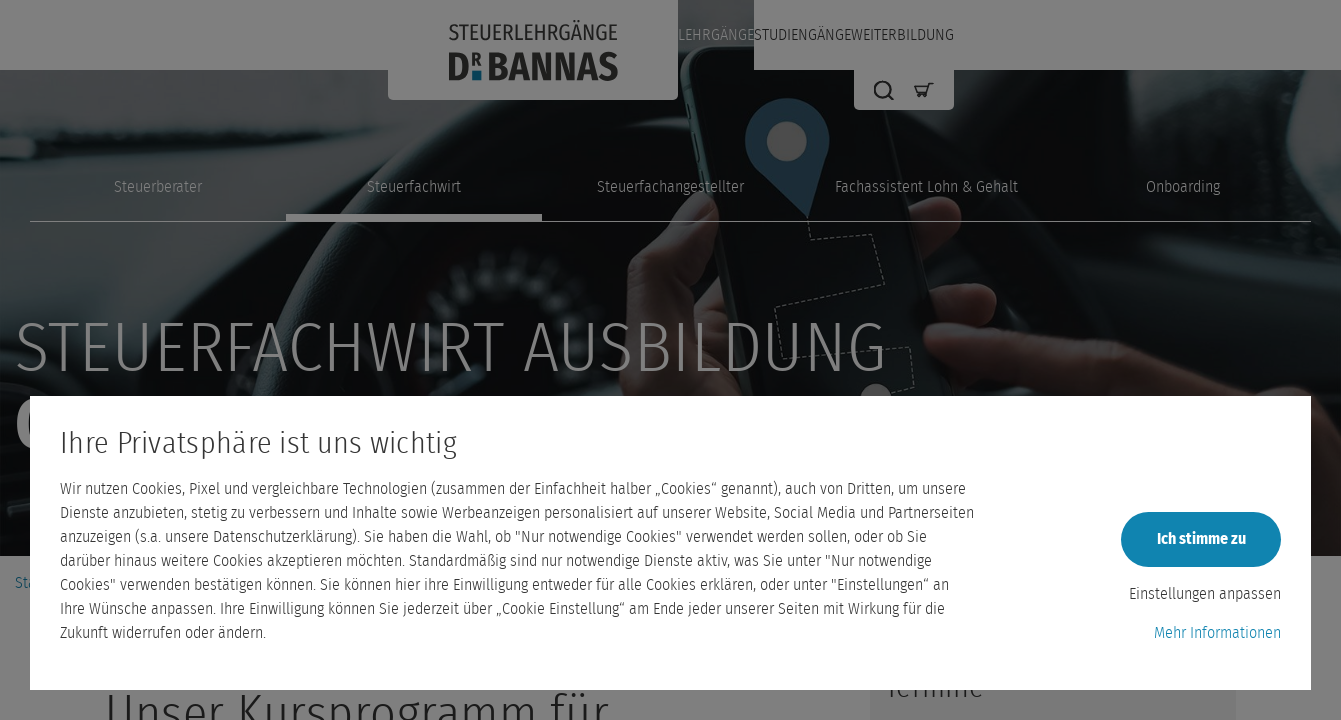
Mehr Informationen (1217, 633)
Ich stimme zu (1201, 539)
